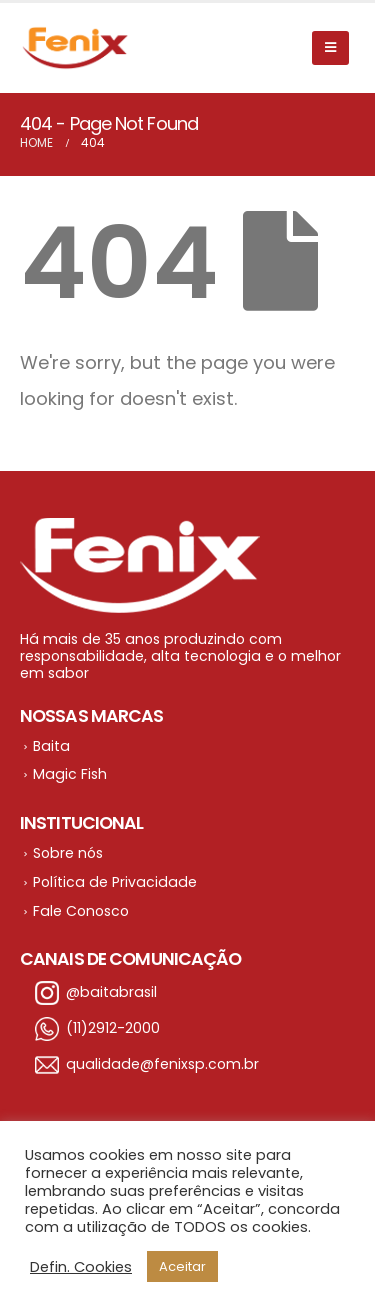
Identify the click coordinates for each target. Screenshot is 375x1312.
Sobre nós (68, 853)
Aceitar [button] (182, 1266)
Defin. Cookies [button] (81, 1267)
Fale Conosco (81, 911)
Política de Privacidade (115, 882)
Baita (51, 746)
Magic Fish (70, 774)
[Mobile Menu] (330, 48)
